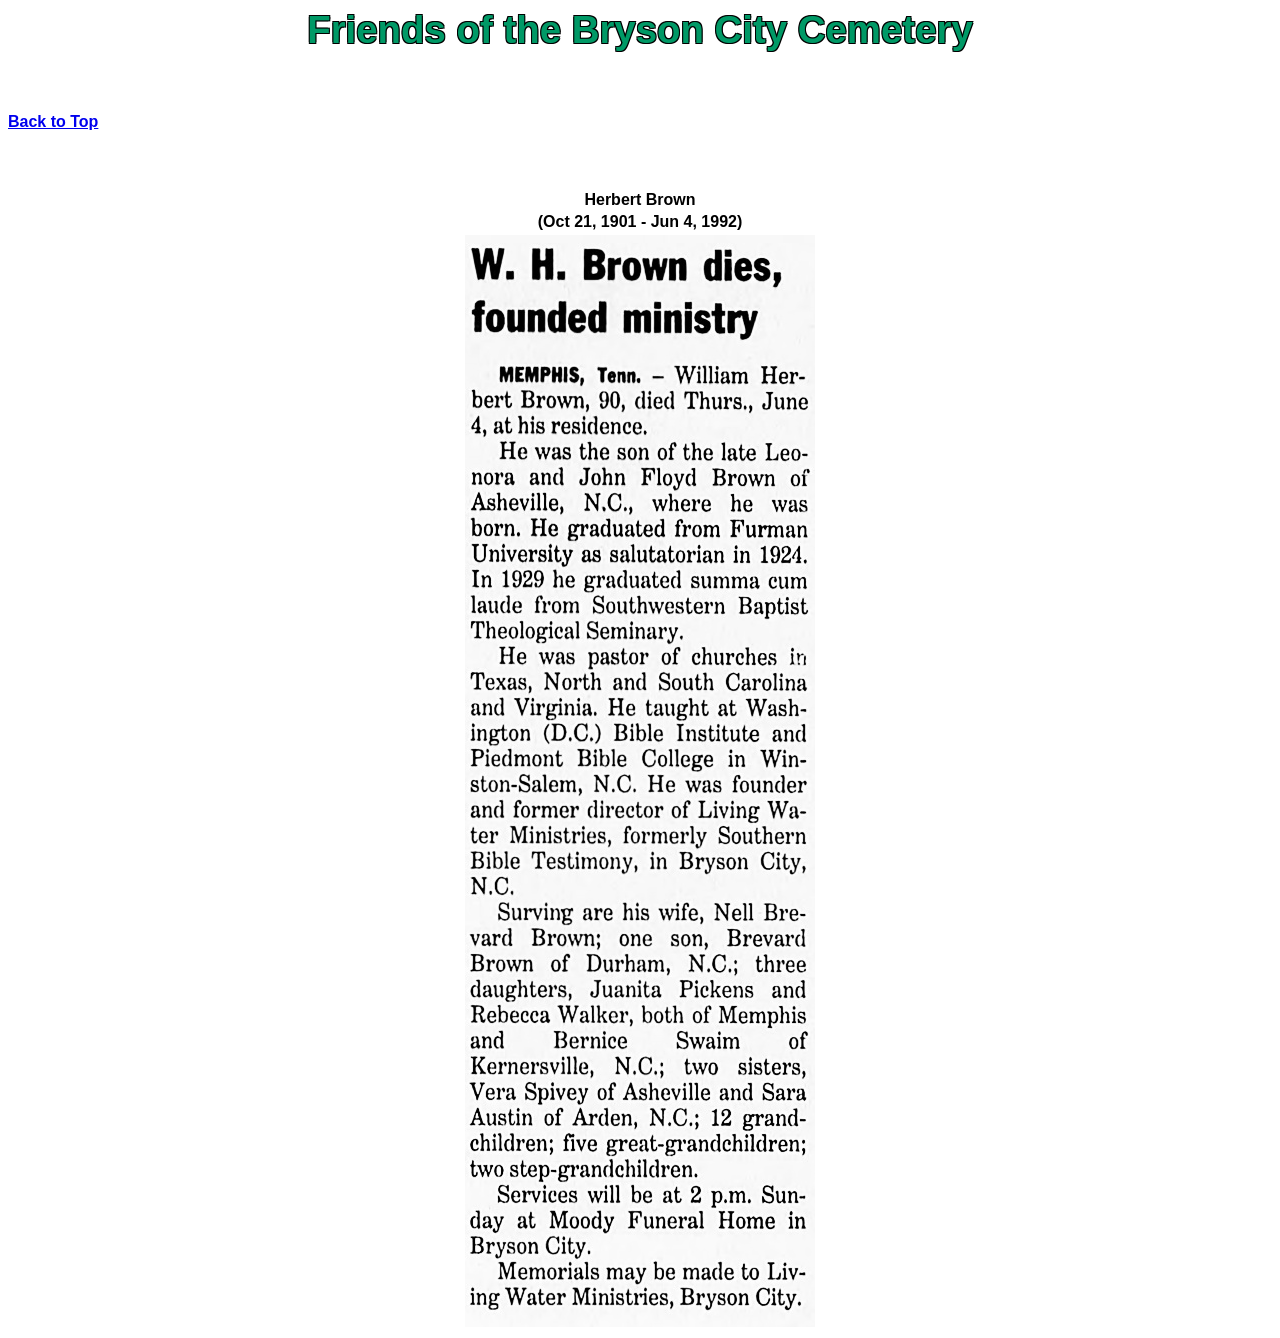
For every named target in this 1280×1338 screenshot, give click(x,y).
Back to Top (53, 121)
